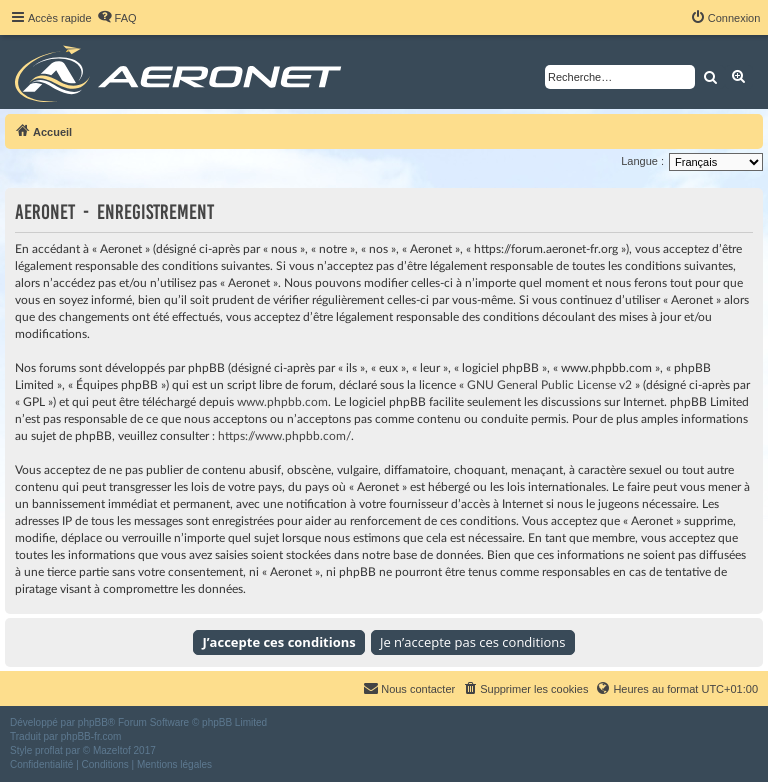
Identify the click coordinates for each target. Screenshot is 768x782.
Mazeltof (112, 750)
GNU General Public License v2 (549, 385)
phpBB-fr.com (91, 736)
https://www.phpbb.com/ (284, 436)
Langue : (642, 161)
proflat (49, 750)
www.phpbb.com (282, 402)
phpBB (93, 722)
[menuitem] (117, 18)
